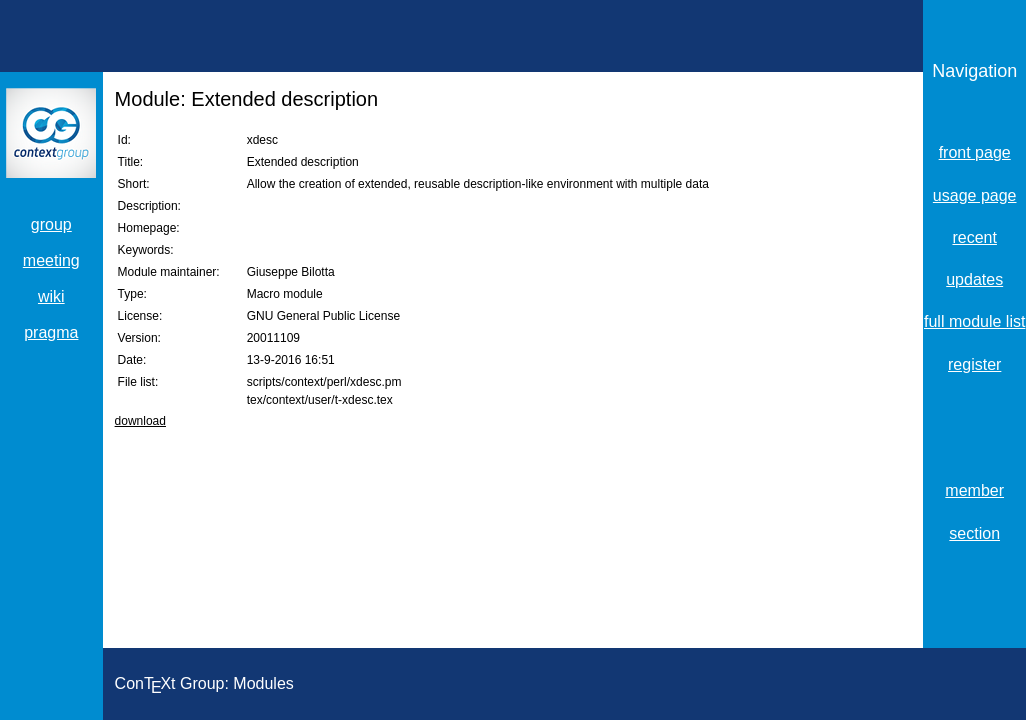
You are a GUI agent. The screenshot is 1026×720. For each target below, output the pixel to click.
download (140, 421)
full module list (974, 321)
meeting (51, 260)
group (51, 224)
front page (975, 152)
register (974, 364)
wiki (51, 296)
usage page (975, 195)
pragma (51, 332)
